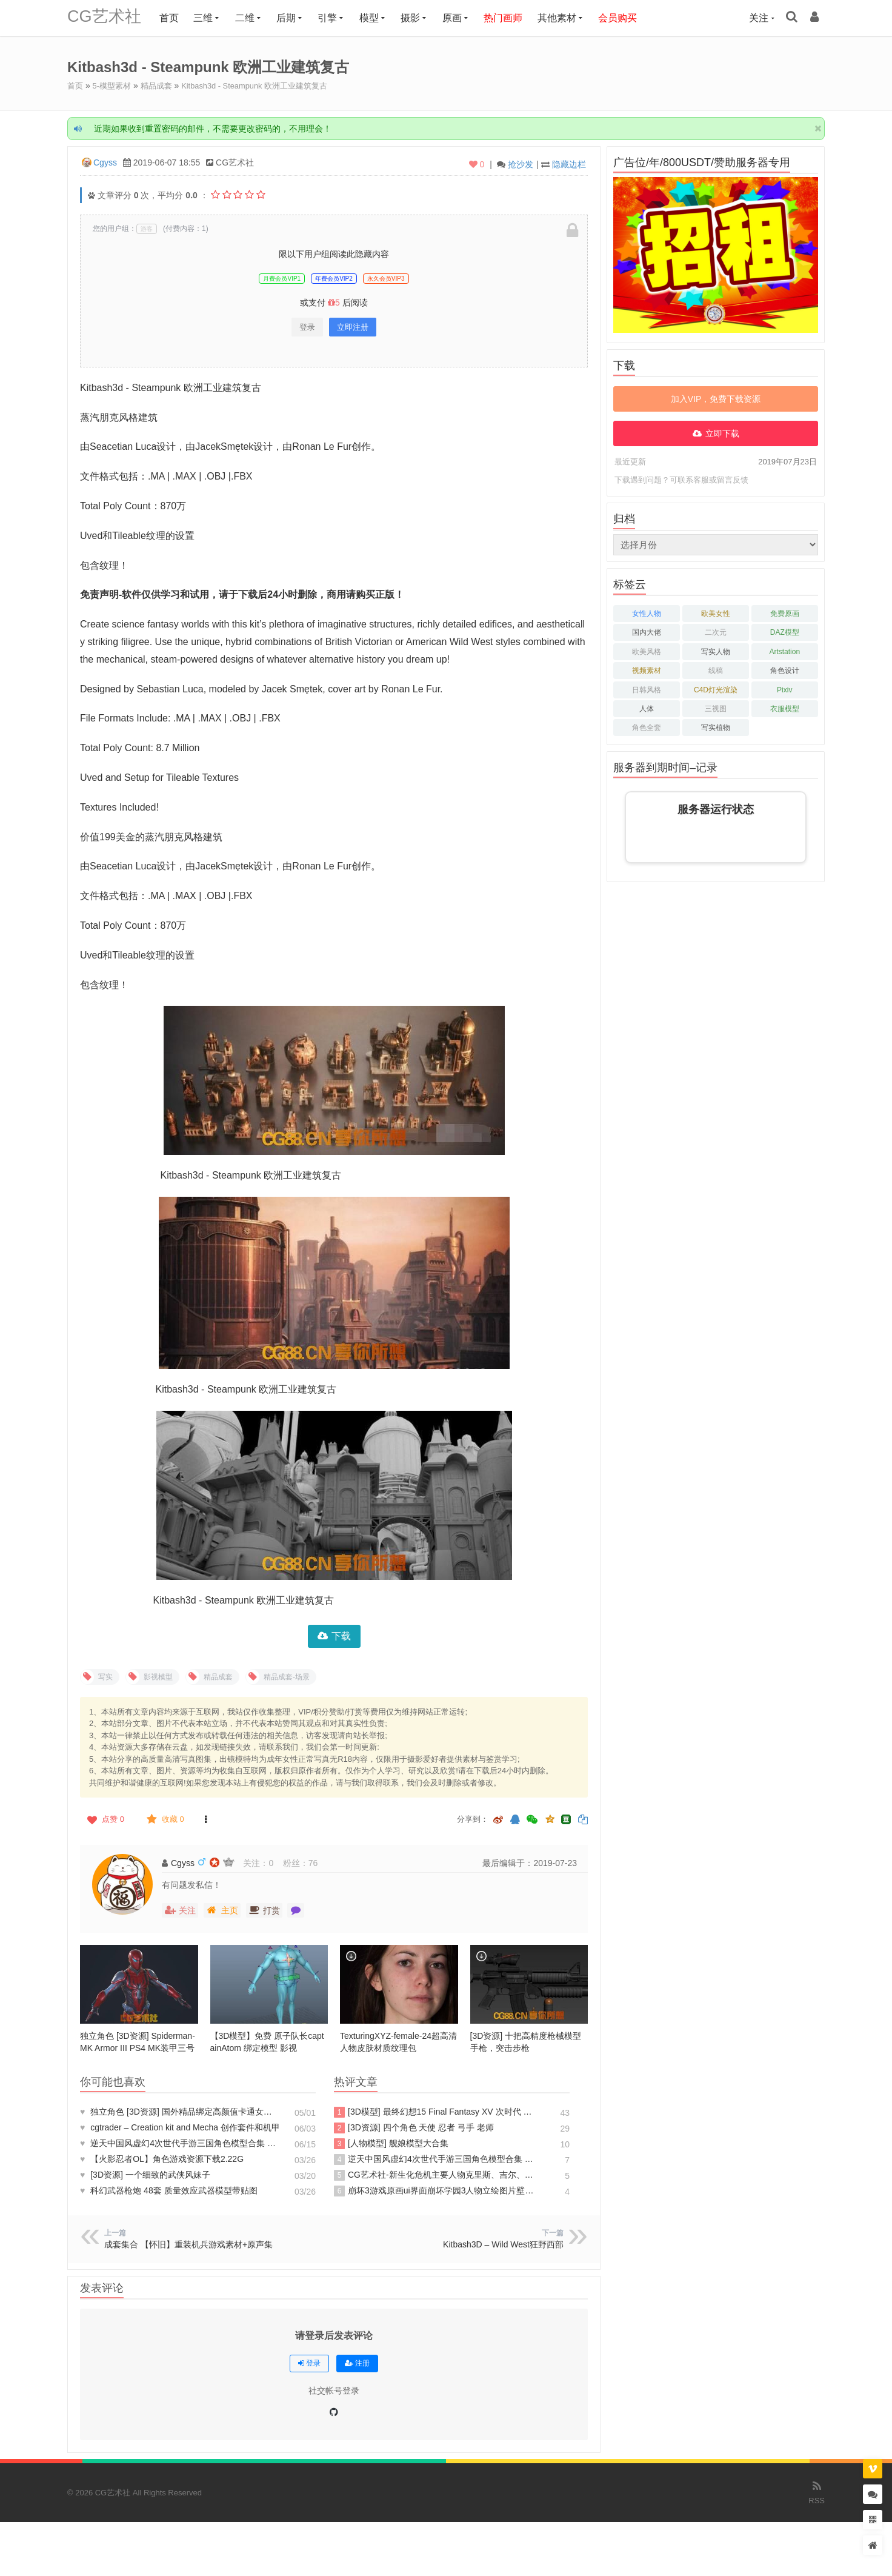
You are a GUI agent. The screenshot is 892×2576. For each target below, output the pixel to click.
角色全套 (646, 727)
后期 (294, 18)
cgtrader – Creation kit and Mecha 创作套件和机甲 (180, 2127)
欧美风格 (646, 651)
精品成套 (162, 85)
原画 (460, 18)
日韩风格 (646, 689)
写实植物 (715, 727)
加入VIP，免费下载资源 (716, 398)
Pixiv (784, 689)
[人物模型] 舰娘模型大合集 (391, 2143)
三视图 (716, 708)
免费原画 (784, 613)
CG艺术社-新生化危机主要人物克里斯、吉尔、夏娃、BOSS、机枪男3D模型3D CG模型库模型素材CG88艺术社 (434, 2174)
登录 (307, 326)
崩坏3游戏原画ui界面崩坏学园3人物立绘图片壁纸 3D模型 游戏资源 (434, 2190)
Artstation (784, 651)
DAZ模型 (784, 631)
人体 (646, 708)
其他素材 (564, 18)
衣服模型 (784, 708)
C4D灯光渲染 (715, 689)
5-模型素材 (114, 85)
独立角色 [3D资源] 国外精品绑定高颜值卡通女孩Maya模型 (180, 2111)
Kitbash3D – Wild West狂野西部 (503, 2244)
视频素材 (646, 670)
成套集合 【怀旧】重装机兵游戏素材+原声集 (188, 2244)
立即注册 (352, 326)
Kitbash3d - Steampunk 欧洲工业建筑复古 (267, 85)
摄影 (418, 18)
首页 (177, 18)
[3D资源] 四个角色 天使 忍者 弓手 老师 (414, 2127)
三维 (211, 18)
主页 (222, 1909)
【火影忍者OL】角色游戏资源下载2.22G (162, 2158)
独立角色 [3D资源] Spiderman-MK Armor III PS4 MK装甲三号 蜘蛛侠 (137, 2047)
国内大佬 (646, 631)
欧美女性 (715, 613)
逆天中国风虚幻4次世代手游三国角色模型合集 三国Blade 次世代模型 (180, 2142)
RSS (816, 2491)
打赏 (264, 1909)
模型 (377, 18)
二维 (252, 18)
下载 (341, 1635)
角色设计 (784, 670)
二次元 (716, 631)
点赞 (104, 1819)
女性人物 (646, 613)
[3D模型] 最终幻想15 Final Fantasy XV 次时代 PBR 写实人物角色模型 (434, 2111)
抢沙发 (520, 164)
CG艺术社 (108, 18)
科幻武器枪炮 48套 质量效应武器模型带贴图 (169, 2190)
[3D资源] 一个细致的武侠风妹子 (145, 2174)
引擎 (335, 18)
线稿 (715, 670)
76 (313, 1862)
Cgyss (105, 162)
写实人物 (715, 651)
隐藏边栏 (569, 164)
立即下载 (722, 433)
